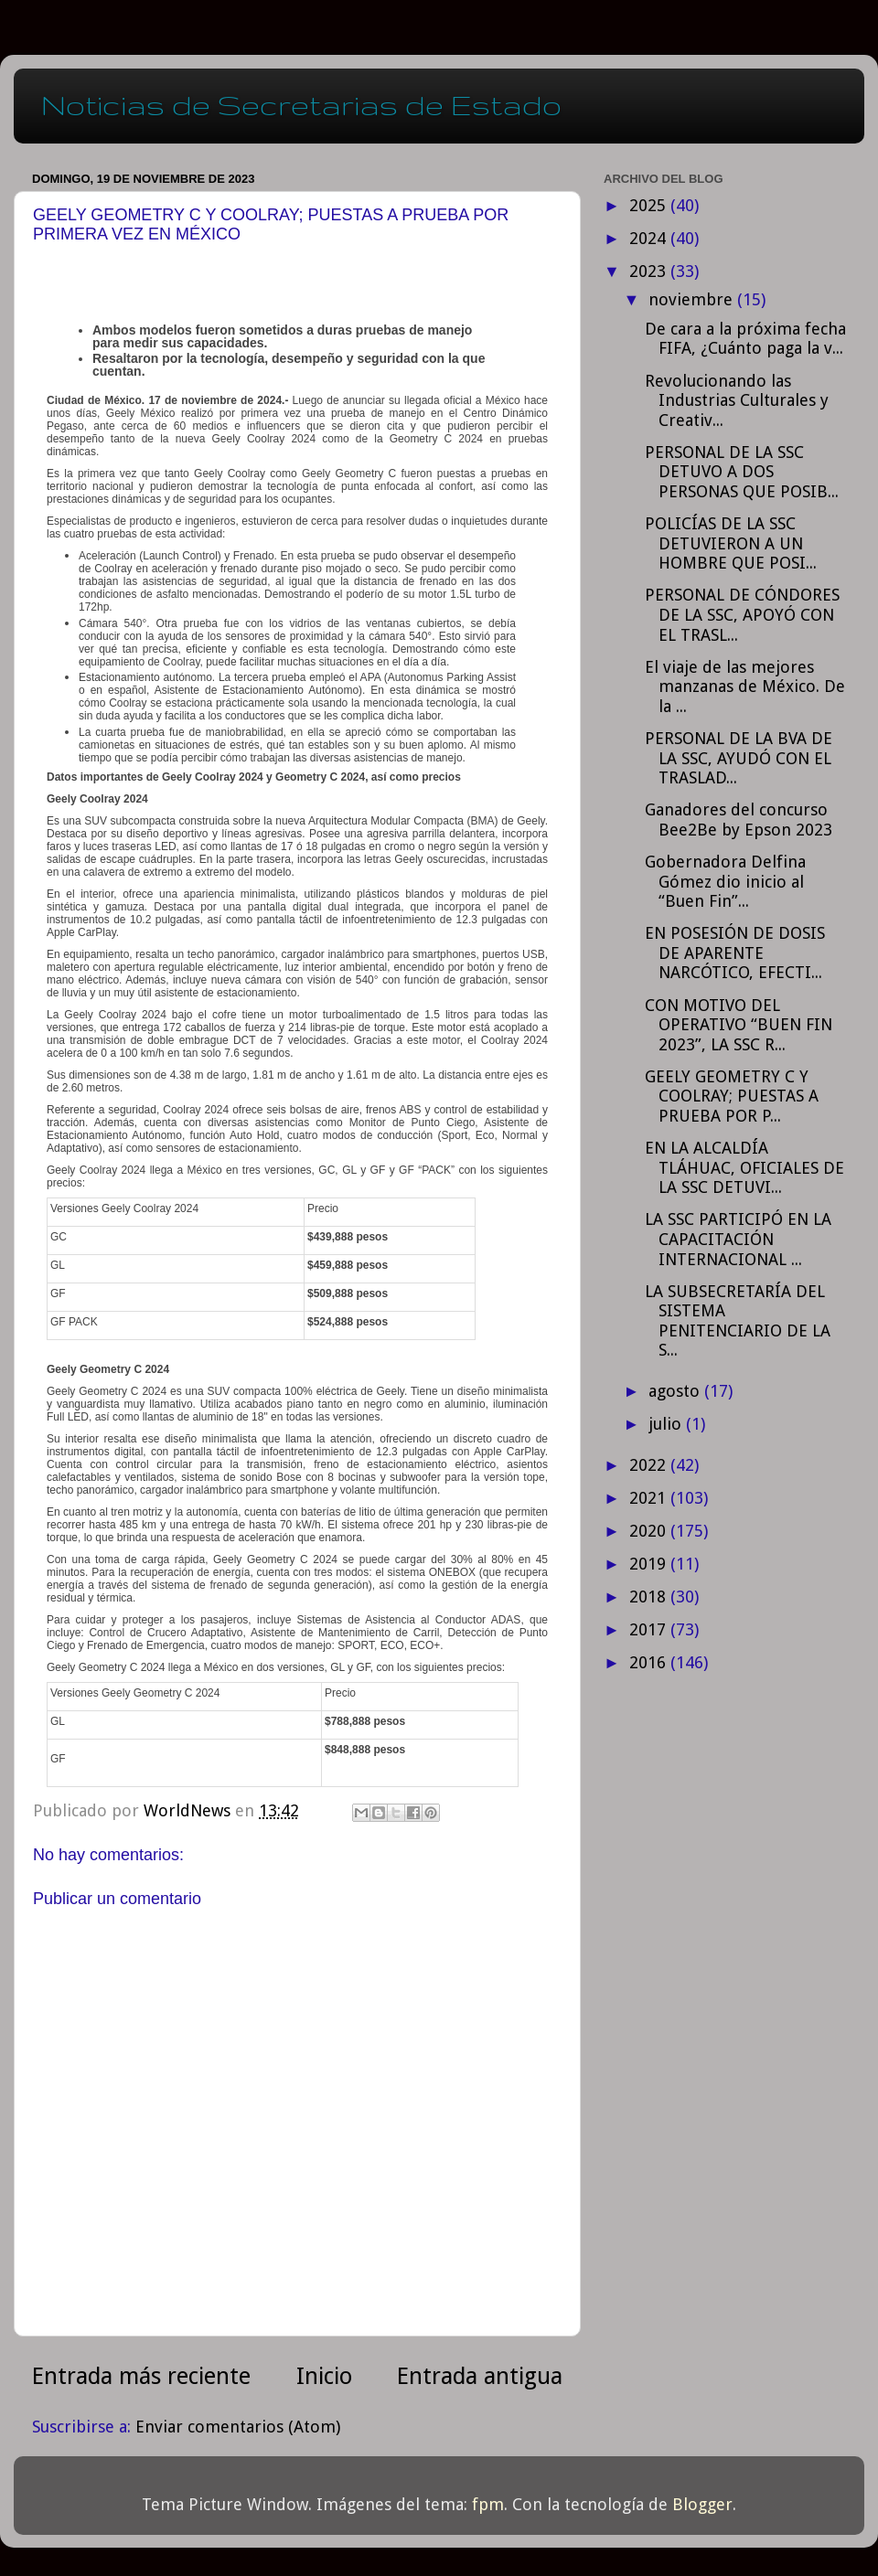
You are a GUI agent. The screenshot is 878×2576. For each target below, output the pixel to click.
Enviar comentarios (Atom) (237, 2426)
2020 (649, 1530)
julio (667, 1423)
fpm (488, 2504)
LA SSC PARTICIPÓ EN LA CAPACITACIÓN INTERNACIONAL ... (738, 1238)
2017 (649, 1629)
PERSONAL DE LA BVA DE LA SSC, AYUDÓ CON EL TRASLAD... (738, 758)
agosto (676, 1390)
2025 (649, 205)
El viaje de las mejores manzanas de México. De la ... (745, 686)
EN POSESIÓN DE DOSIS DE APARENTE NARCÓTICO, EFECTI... (735, 952)
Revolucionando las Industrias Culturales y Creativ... (737, 400)
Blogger (702, 2504)
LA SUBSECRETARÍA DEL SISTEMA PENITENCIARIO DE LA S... (737, 1321)
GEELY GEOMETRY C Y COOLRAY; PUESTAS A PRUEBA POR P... (732, 1096)
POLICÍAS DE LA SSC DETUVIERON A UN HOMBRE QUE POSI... (731, 543)
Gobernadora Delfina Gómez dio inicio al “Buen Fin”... (725, 881)
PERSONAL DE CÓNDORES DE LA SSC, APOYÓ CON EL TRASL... (742, 614)
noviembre (692, 299)
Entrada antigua (479, 2376)
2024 (649, 238)
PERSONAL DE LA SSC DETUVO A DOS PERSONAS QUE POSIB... (742, 471)
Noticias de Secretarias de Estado (301, 105)
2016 (649, 1662)
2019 (649, 1563)
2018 (649, 1596)
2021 (649, 1497)
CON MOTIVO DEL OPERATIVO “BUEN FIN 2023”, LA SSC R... (738, 1024)
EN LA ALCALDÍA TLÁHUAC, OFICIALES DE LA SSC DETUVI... (744, 1167)
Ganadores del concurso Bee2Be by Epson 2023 (738, 819)
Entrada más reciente (141, 2376)
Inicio (324, 2376)
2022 (649, 1464)
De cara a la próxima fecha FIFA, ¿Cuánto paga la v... (745, 338)
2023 (649, 271)
